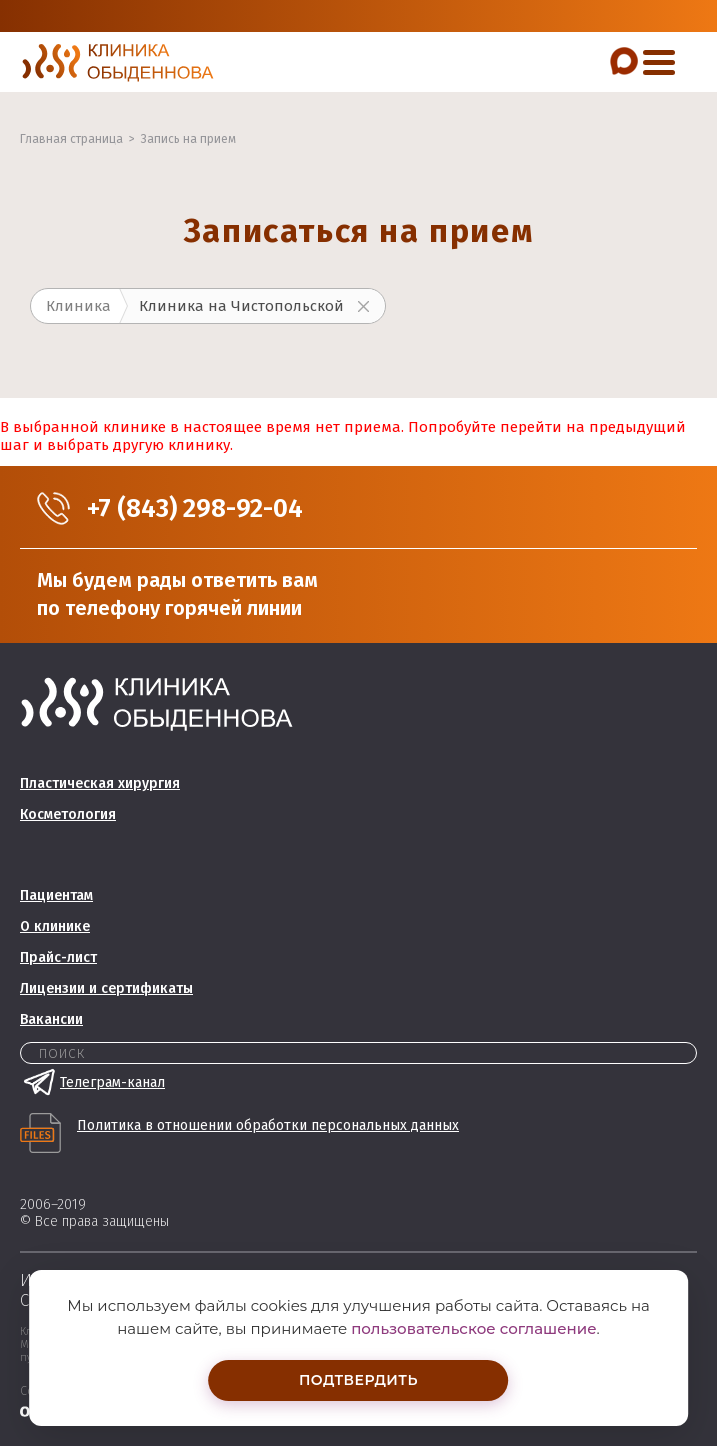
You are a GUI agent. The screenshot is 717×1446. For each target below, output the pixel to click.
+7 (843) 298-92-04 (195, 508)
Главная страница (71, 139)
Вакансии (51, 1019)
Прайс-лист (58, 957)
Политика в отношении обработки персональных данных (268, 1126)
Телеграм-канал (92, 1082)
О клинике (55, 926)
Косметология (68, 814)
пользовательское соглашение (473, 1328)
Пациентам (56, 895)
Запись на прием (188, 139)
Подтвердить (358, 1380)
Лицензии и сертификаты (106, 988)
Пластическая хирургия (100, 783)
